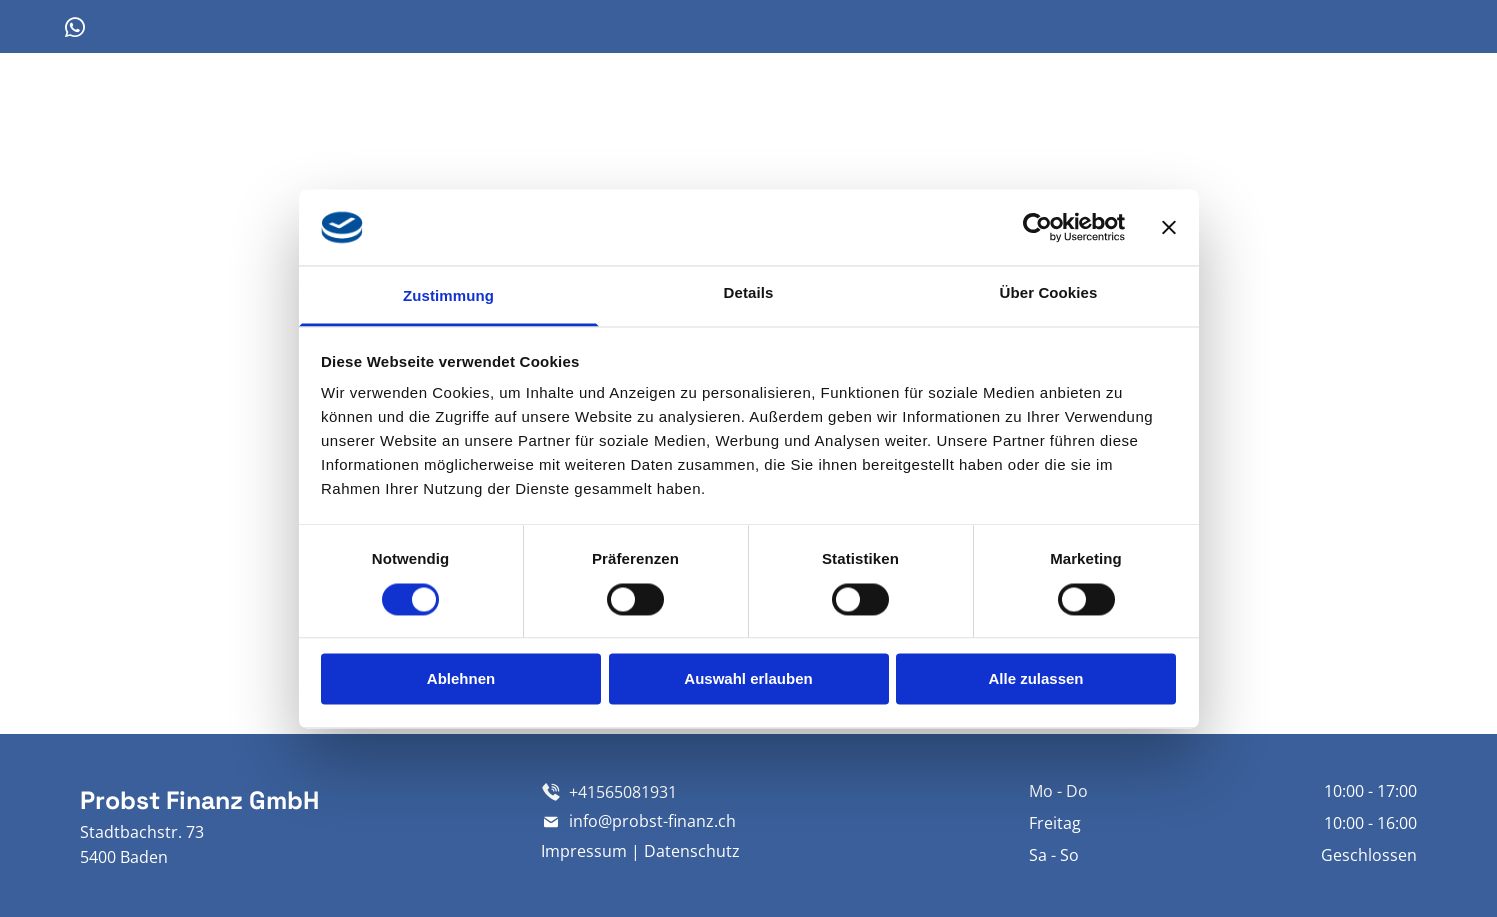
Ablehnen (461, 679)
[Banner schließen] (1169, 227)
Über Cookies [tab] (1049, 293)
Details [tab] (749, 293)
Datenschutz (692, 851)
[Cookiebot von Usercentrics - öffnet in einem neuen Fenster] (1037, 227)
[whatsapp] (75, 30)
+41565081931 (623, 792)
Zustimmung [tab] (448, 296)
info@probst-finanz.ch (652, 821)
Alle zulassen (1035, 679)
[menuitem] (799, 119)
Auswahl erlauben (748, 679)
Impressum (584, 851)
